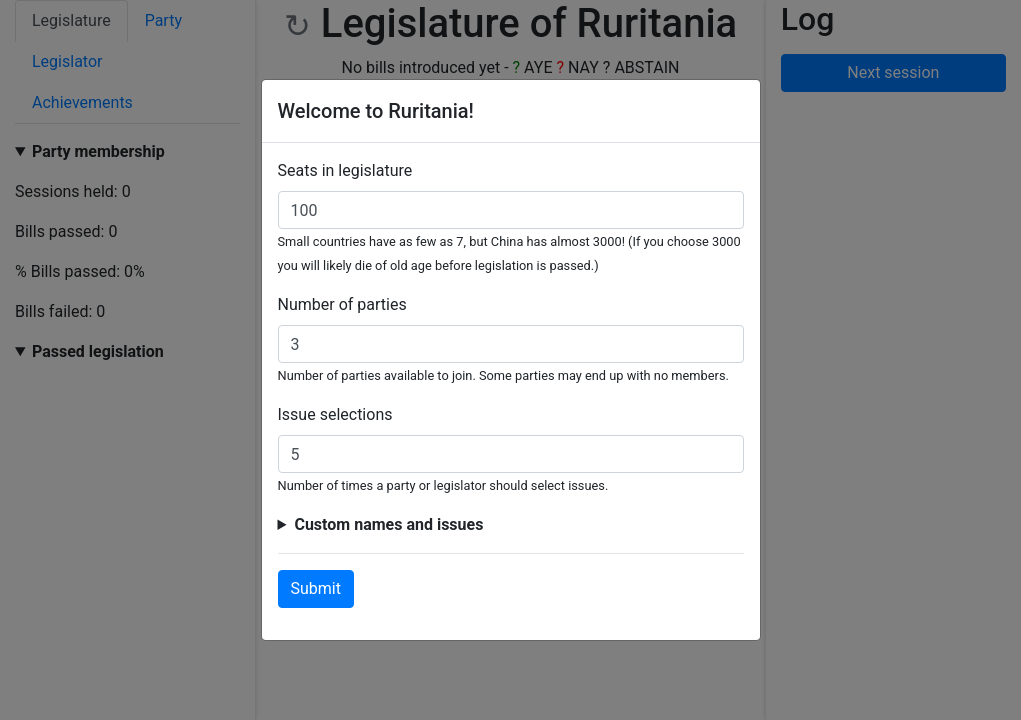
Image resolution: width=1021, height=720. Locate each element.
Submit (316, 588)
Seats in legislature (345, 170)
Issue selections (335, 414)
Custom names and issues (388, 524)
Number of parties (342, 304)
